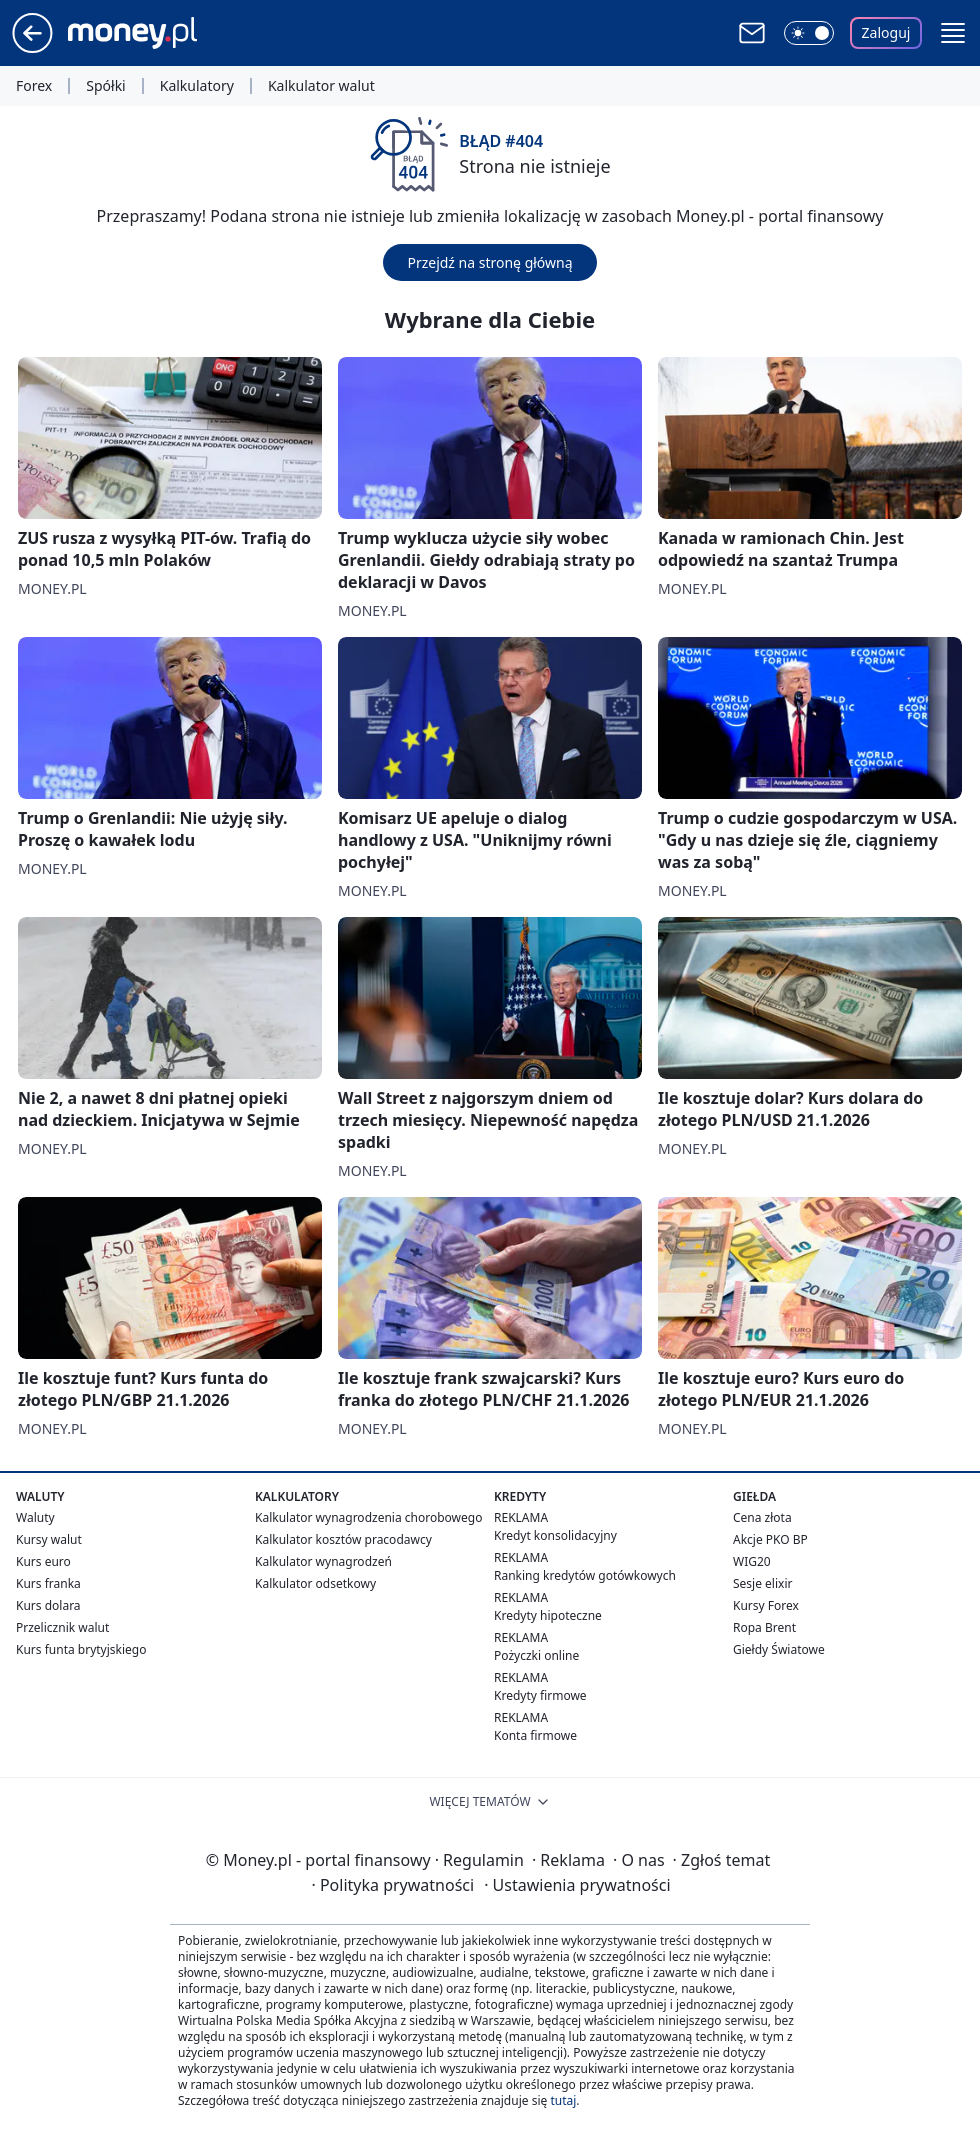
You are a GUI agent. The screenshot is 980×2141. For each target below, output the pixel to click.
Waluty (35, 1517)
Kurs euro (43, 1561)
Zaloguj (886, 32)
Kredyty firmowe (540, 1695)
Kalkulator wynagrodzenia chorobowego (368, 1517)
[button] (953, 33)
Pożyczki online (536, 1655)
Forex (34, 86)
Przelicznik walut (62, 1627)
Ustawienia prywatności (577, 1885)
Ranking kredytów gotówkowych (585, 1575)
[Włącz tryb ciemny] (809, 33)
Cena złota (762, 1517)
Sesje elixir (762, 1583)
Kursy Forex (766, 1605)
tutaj (563, 2100)
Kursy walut (49, 1539)
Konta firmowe (535, 1735)
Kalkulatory (197, 86)
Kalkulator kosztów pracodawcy (343, 1539)
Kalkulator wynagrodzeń (323, 1561)
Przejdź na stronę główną (489, 262)
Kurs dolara (48, 1605)
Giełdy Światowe (779, 1649)
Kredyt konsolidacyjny (555, 1535)
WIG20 (752, 1561)
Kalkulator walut (321, 86)
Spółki (105, 86)
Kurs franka (48, 1583)
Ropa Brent (764, 1627)
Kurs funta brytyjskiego (81, 1649)
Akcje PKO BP (770, 1539)
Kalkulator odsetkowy (315, 1583)
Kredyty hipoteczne (548, 1615)
